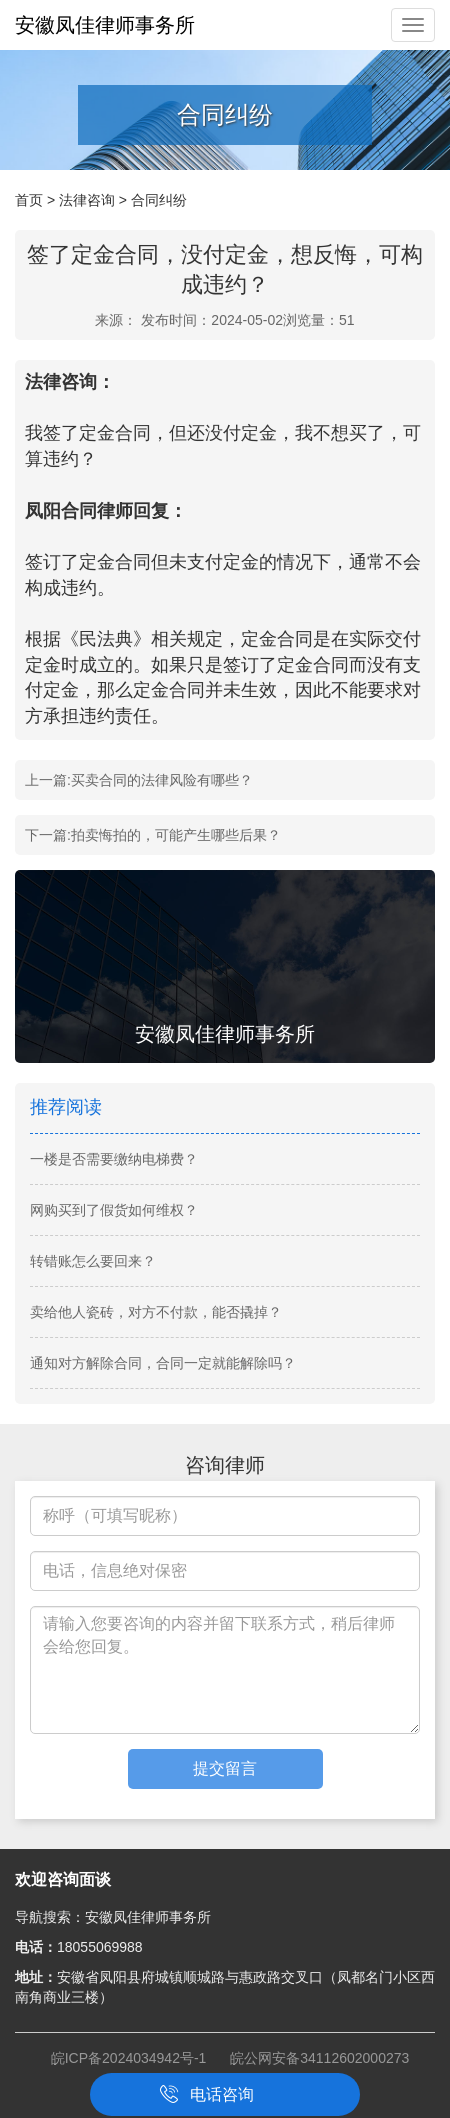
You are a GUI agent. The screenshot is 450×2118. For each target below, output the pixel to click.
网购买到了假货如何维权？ (114, 1210)
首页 (29, 200)
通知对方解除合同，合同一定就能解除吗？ (163, 1363)
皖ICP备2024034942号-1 (129, 2058)
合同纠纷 (159, 200)
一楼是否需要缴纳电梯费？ (114, 1159)
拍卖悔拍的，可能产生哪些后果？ (176, 835)
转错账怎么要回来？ (93, 1261)
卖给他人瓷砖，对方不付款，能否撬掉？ (156, 1312)
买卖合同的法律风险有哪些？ (162, 780)
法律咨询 (87, 200)
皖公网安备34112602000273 (319, 2058)
